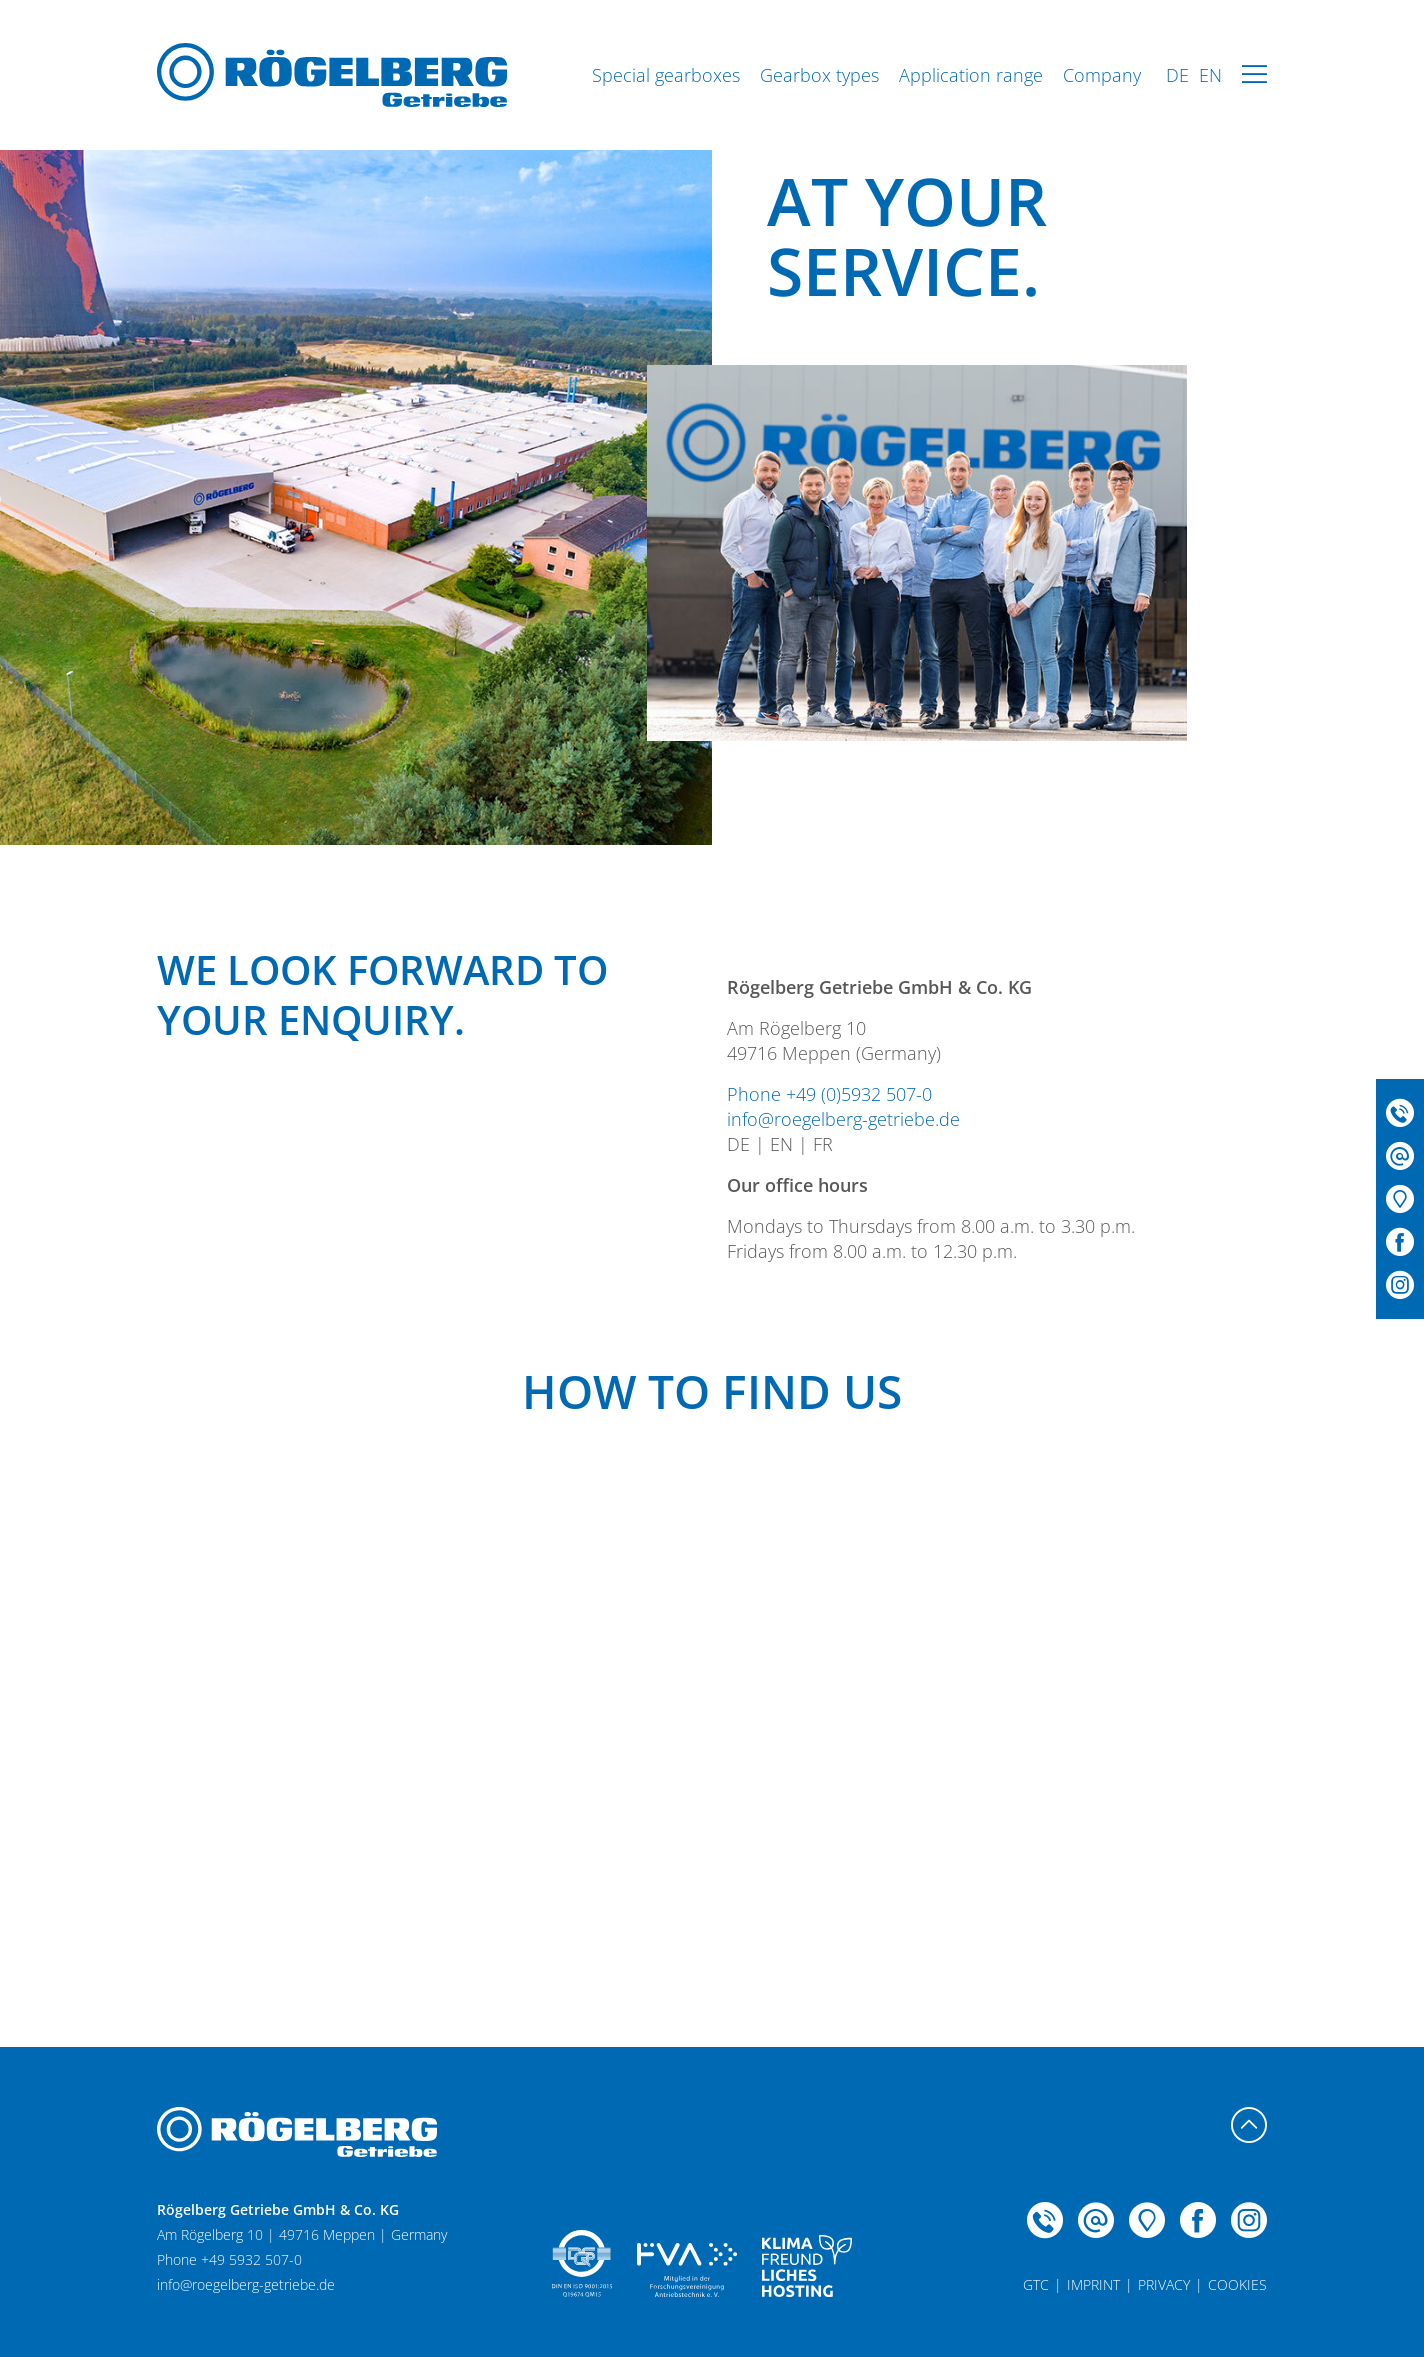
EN (1210, 75)
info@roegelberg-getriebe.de (843, 1119)
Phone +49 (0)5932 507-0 (829, 1094)
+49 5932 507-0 (251, 2259)
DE (1177, 75)
